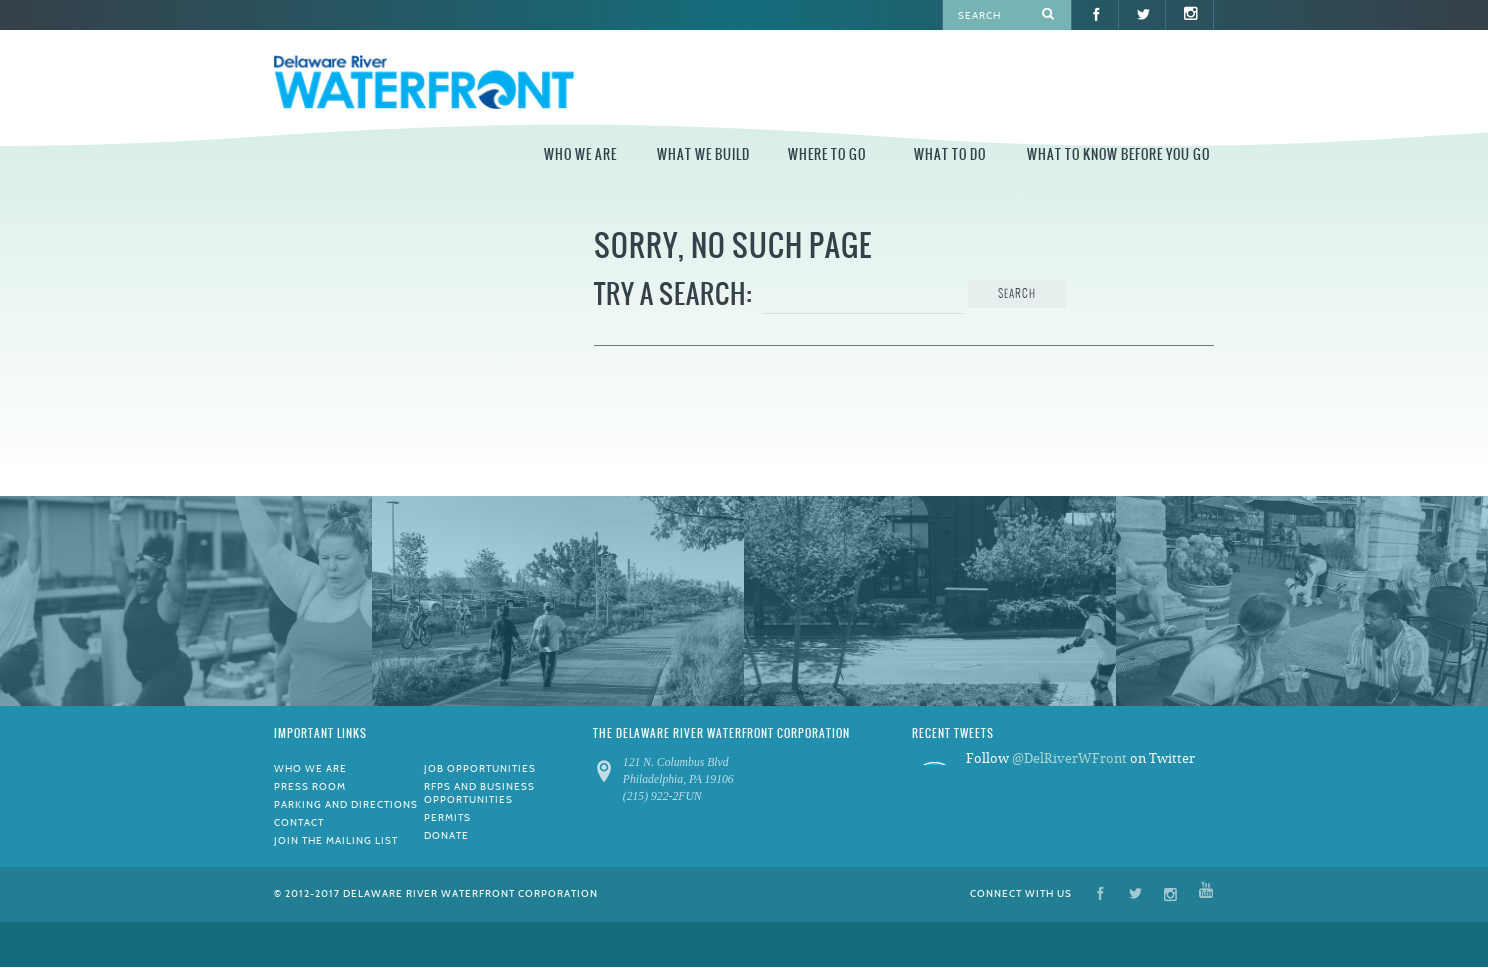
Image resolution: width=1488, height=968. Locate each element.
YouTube (1206, 892)
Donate (446, 835)
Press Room (310, 786)
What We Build (703, 154)
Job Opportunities (480, 768)
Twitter (1135, 892)
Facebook (1100, 892)
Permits (447, 817)
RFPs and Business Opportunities (479, 793)
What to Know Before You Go (1118, 154)
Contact (299, 822)
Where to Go (827, 154)
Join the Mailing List (336, 840)
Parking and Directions (346, 804)
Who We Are (580, 154)
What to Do (950, 154)
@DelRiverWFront (1069, 758)
